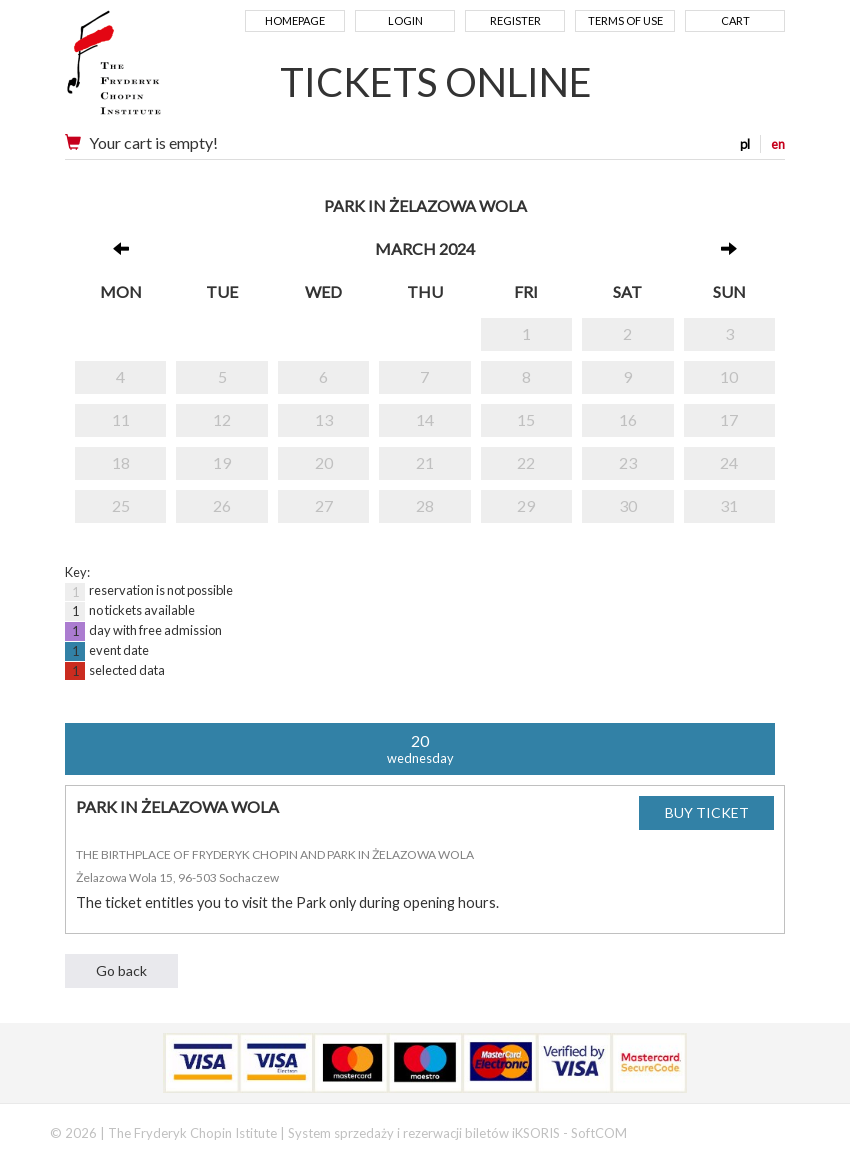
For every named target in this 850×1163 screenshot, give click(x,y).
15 (526, 419)
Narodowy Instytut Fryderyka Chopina (152, 70)
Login (405, 20)
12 (222, 419)
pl (745, 144)
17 (729, 419)
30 (628, 505)
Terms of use (625, 20)
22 (526, 462)
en (778, 144)
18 (121, 462)
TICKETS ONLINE (436, 82)
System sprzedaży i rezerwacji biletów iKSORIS (424, 1133)
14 (425, 419)
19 (222, 462)
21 (425, 462)
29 (526, 505)
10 (729, 376)
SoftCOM (599, 1133)
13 (324, 419)
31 (729, 505)
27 (324, 505)
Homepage (295, 20)
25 (121, 505)
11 (121, 419)
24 (729, 462)
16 (628, 419)
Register (515, 20)
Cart (735, 20)
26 (222, 505)
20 (324, 462)
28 (425, 505)
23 (628, 462)
